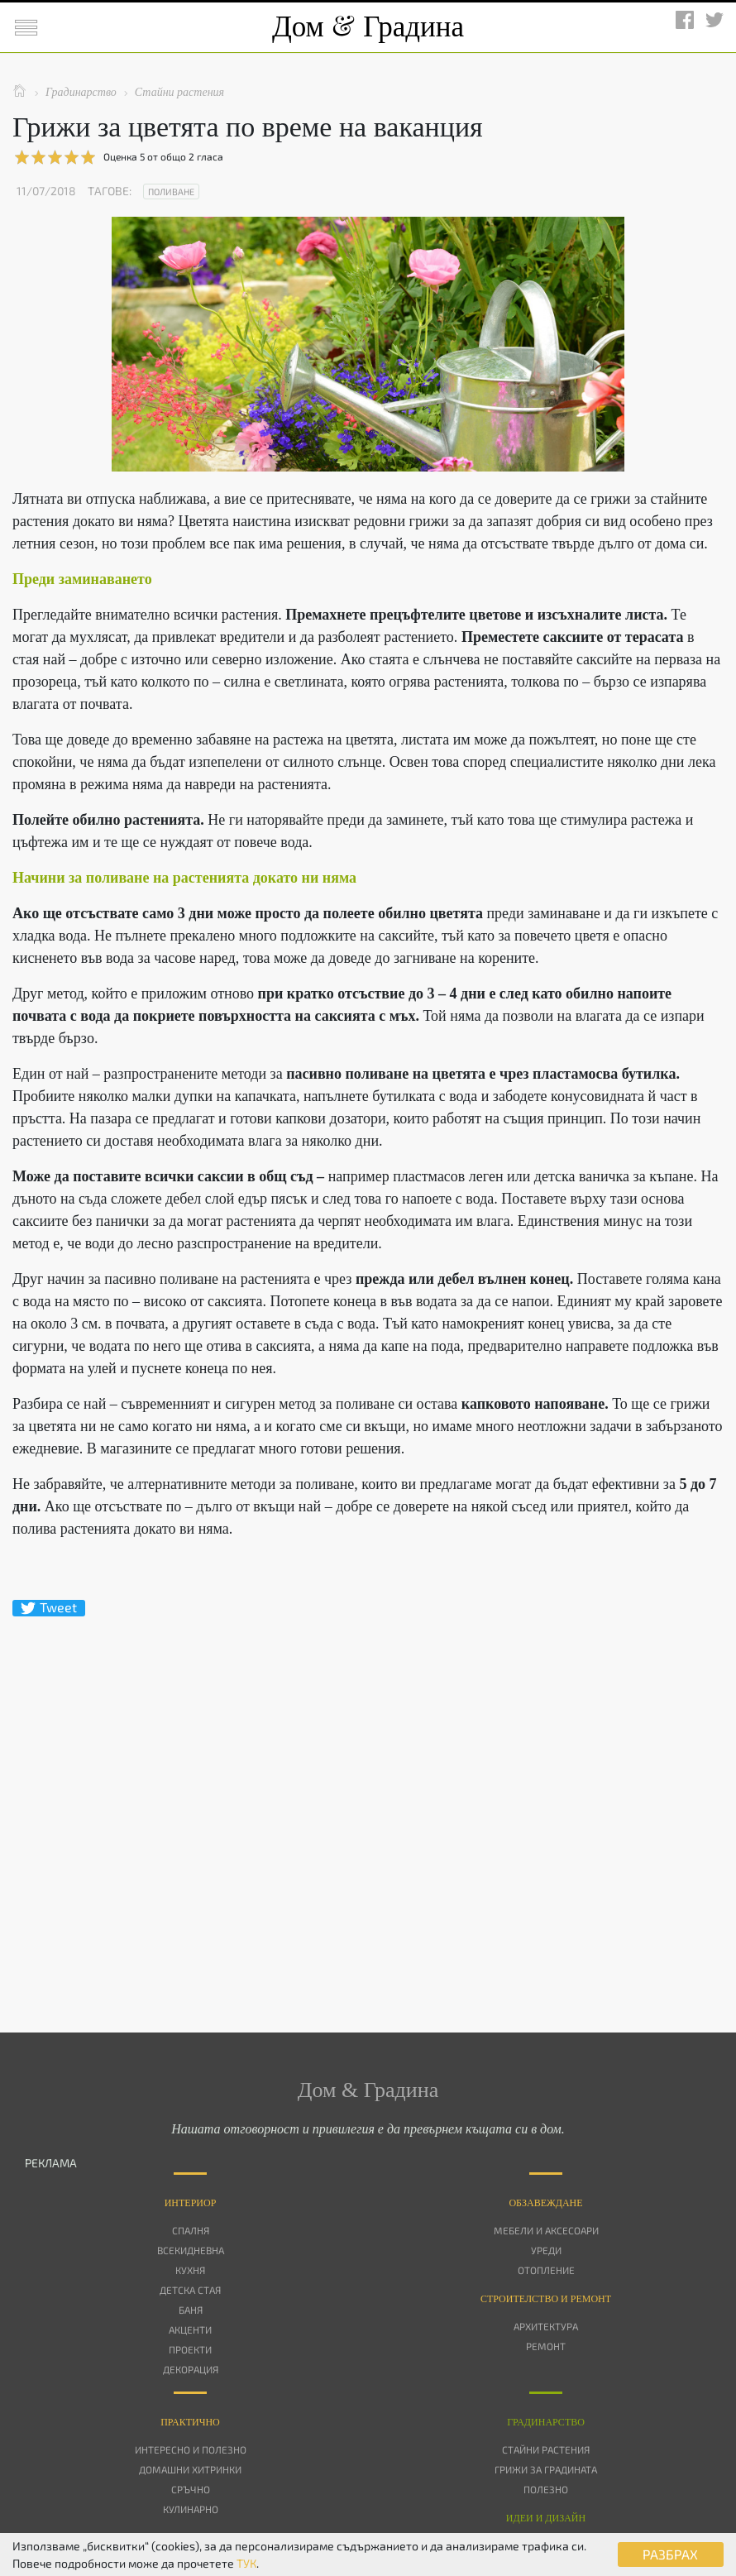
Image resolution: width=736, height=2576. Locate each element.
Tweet (49, 1608)
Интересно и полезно (190, 2449)
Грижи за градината (546, 2469)
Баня (191, 2309)
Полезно (545, 2489)
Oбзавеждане (545, 2203)
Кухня (190, 2270)
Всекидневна (190, 2250)
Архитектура (546, 2326)
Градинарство (546, 2422)
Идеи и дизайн (545, 2518)
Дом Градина (368, 27)
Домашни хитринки (190, 2469)
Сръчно (190, 2489)
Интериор (191, 2203)
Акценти (190, 2329)
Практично (190, 2422)
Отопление (546, 2270)
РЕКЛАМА (51, 2163)
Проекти (190, 2349)
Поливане (171, 191)
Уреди (546, 2250)
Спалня (190, 2230)
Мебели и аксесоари (546, 2230)
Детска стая (190, 2290)
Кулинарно (190, 2509)
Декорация (190, 2369)
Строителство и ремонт (545, 2299)
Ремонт (546, 2346)
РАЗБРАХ (670, 2554)
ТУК (246, 2563)
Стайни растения (546, 2449)
